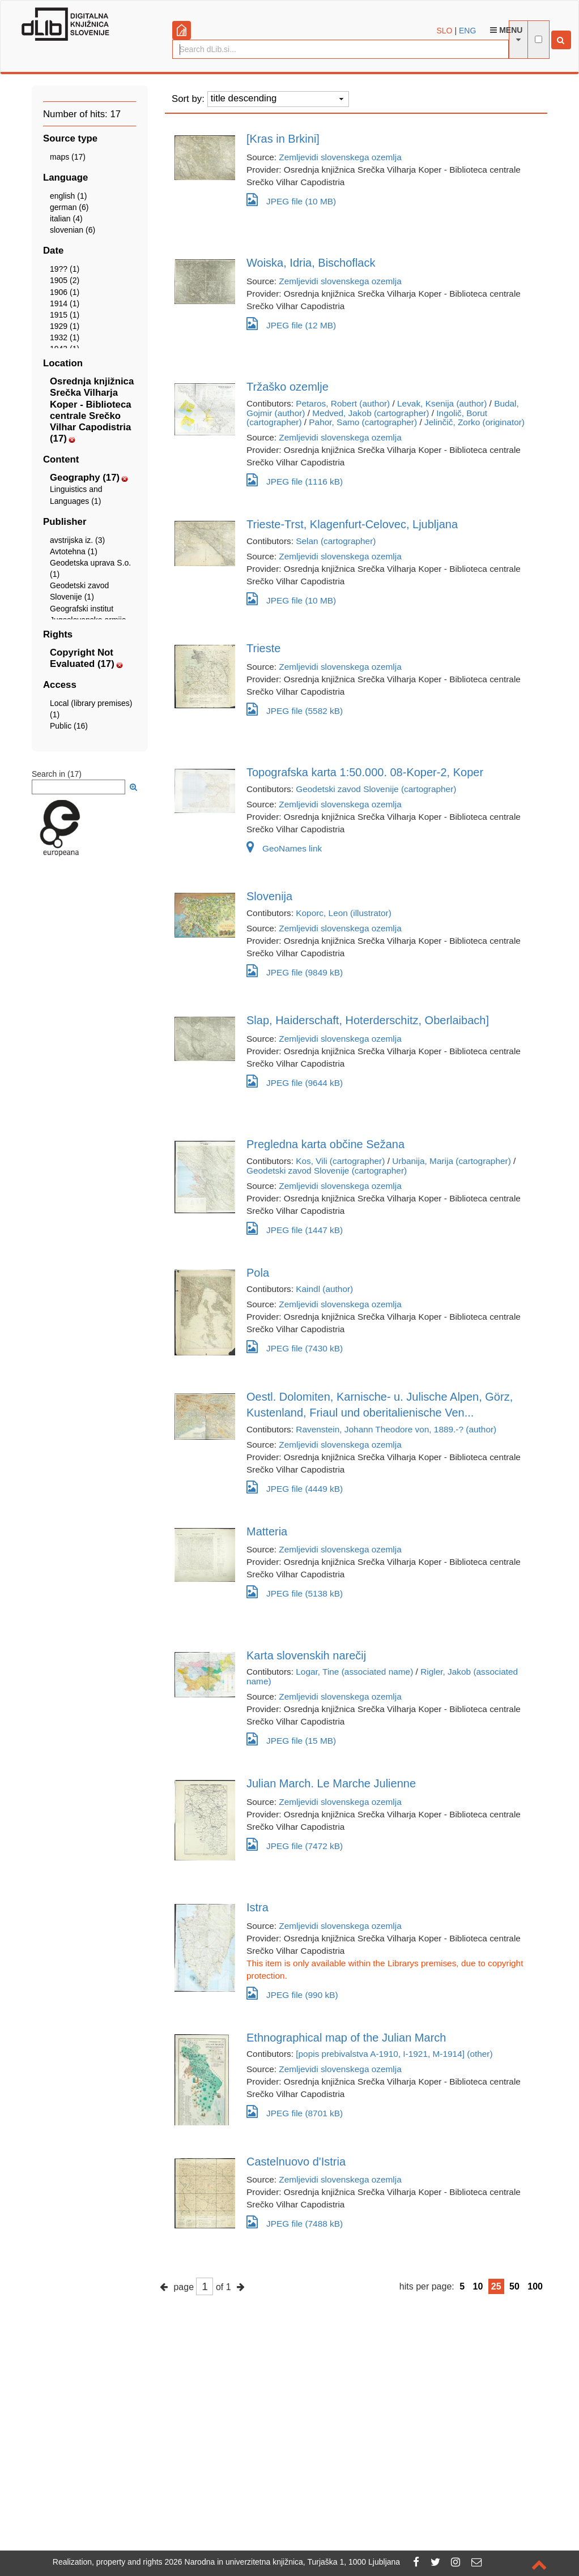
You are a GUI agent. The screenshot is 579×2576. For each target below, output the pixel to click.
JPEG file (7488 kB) (294, 2221)
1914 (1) (64, 303)
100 (535, 2286)
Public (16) (69, 725)
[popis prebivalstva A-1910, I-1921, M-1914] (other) (394, 2054)
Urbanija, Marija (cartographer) (451, 1161)
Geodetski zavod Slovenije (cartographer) (376, 789)
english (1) (68, 195)
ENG (467, 30)
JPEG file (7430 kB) (294, 1346)
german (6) (69, 207)
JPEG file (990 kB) (292, 1993)
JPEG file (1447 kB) (294, 1228)
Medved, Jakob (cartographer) (370, 413)
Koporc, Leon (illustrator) (343, 913)
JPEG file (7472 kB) (294, 1844)
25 (496, 2286)
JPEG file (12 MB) (291, 323)
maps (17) (68, 156)
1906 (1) (64, 292)
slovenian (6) (72, 229)
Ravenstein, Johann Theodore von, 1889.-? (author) (396, 1429)
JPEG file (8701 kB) (294, 2111)
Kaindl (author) (324, 1289)
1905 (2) (64, 280)
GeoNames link (284, 848)
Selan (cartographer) (336, 541)
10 (478, 2286)
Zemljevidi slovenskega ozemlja (340, 157)
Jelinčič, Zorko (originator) (474, 422)
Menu (506, 30)
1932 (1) (64, 337)
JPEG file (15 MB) (291, 1738)
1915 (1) (64, 314)
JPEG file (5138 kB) (294, 1591)
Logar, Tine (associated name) (354, 1671)
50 (514, 2286)
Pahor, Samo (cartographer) (363, 422)
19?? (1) (64, 268)
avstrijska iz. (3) (77, 540)
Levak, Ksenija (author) (442, 403)
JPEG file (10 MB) (291, 199)
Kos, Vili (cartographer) (340, 1161)
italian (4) (66, 218)
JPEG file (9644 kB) (294, 1081)
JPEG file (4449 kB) (294, 1487)
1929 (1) (64, 326)
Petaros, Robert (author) (343, 403)
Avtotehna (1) (73, 551)
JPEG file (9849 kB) (294, 970)
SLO (445, 30)
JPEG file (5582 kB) (294, 709)
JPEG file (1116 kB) (294, 479)
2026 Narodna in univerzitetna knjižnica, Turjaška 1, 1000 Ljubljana (283, 2561)
